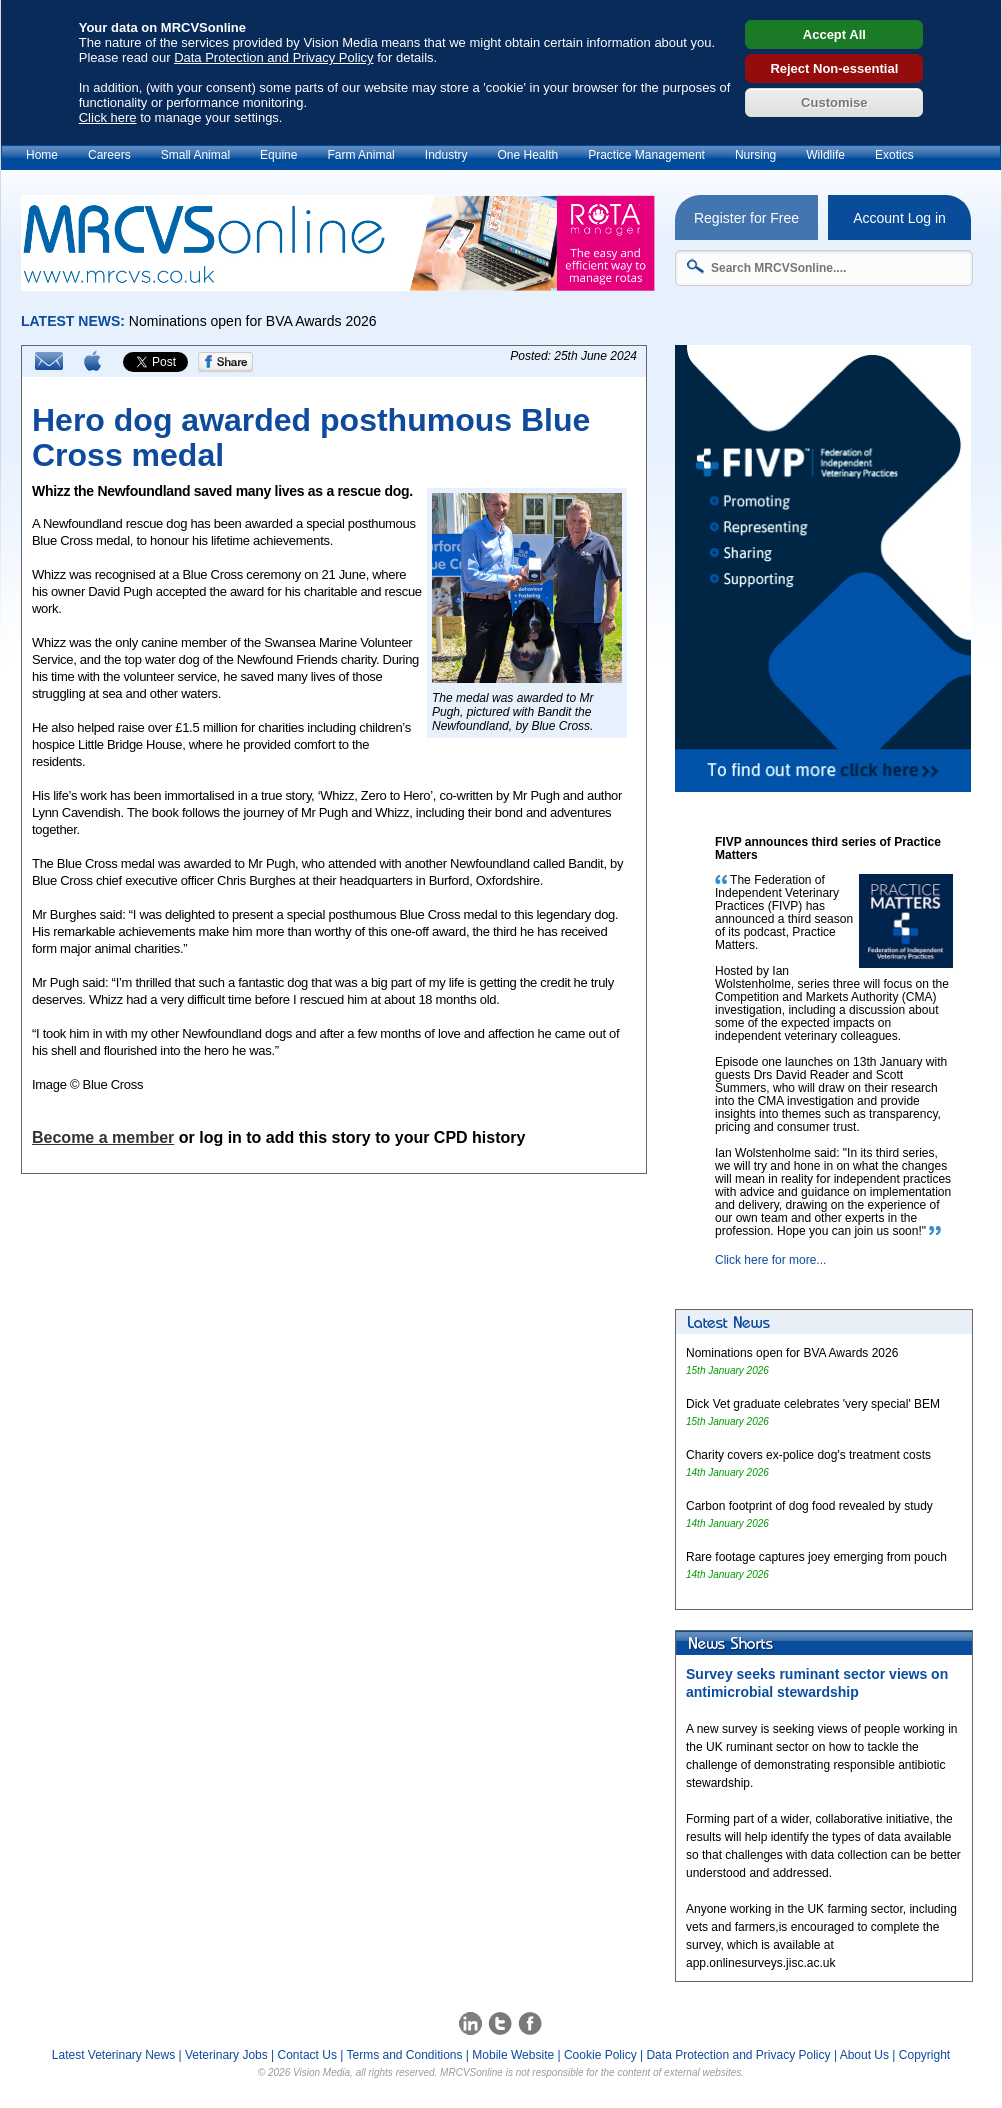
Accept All (834, 34)
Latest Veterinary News (113, 2055)
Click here (108, 117)
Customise (834, 102)
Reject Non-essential (834, 68)
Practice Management (646, 155)
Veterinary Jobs (226, 2055)
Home (42, 155)
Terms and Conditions (404, 2055)
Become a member (103, 1137)
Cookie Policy (600, 2055)
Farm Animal (360, 155)
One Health (527, 155)
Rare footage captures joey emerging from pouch (816, 1557)
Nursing (755, 155)
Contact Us (307, 2055)
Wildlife (825, 155)
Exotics (894, 155)
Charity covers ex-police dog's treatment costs (808, 1455)
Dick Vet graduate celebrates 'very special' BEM (813, 1404)
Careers (109, 155)
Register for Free (746, 218)
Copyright (924, 2055)
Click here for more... (770, 1260)
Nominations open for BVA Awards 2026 (792, 1353)
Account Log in (899, 218)
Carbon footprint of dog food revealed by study (809, 1506)
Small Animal (195, 155)
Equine (278, 155)
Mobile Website (513, 2055)
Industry (446, 155)
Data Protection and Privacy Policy (273, 57)
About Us (864, 2055)
